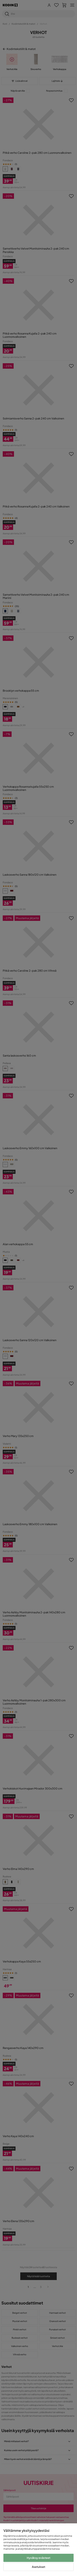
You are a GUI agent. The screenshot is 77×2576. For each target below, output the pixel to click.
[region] (38, 2549)
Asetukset (38, 2567)
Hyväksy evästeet (38, 2558)
